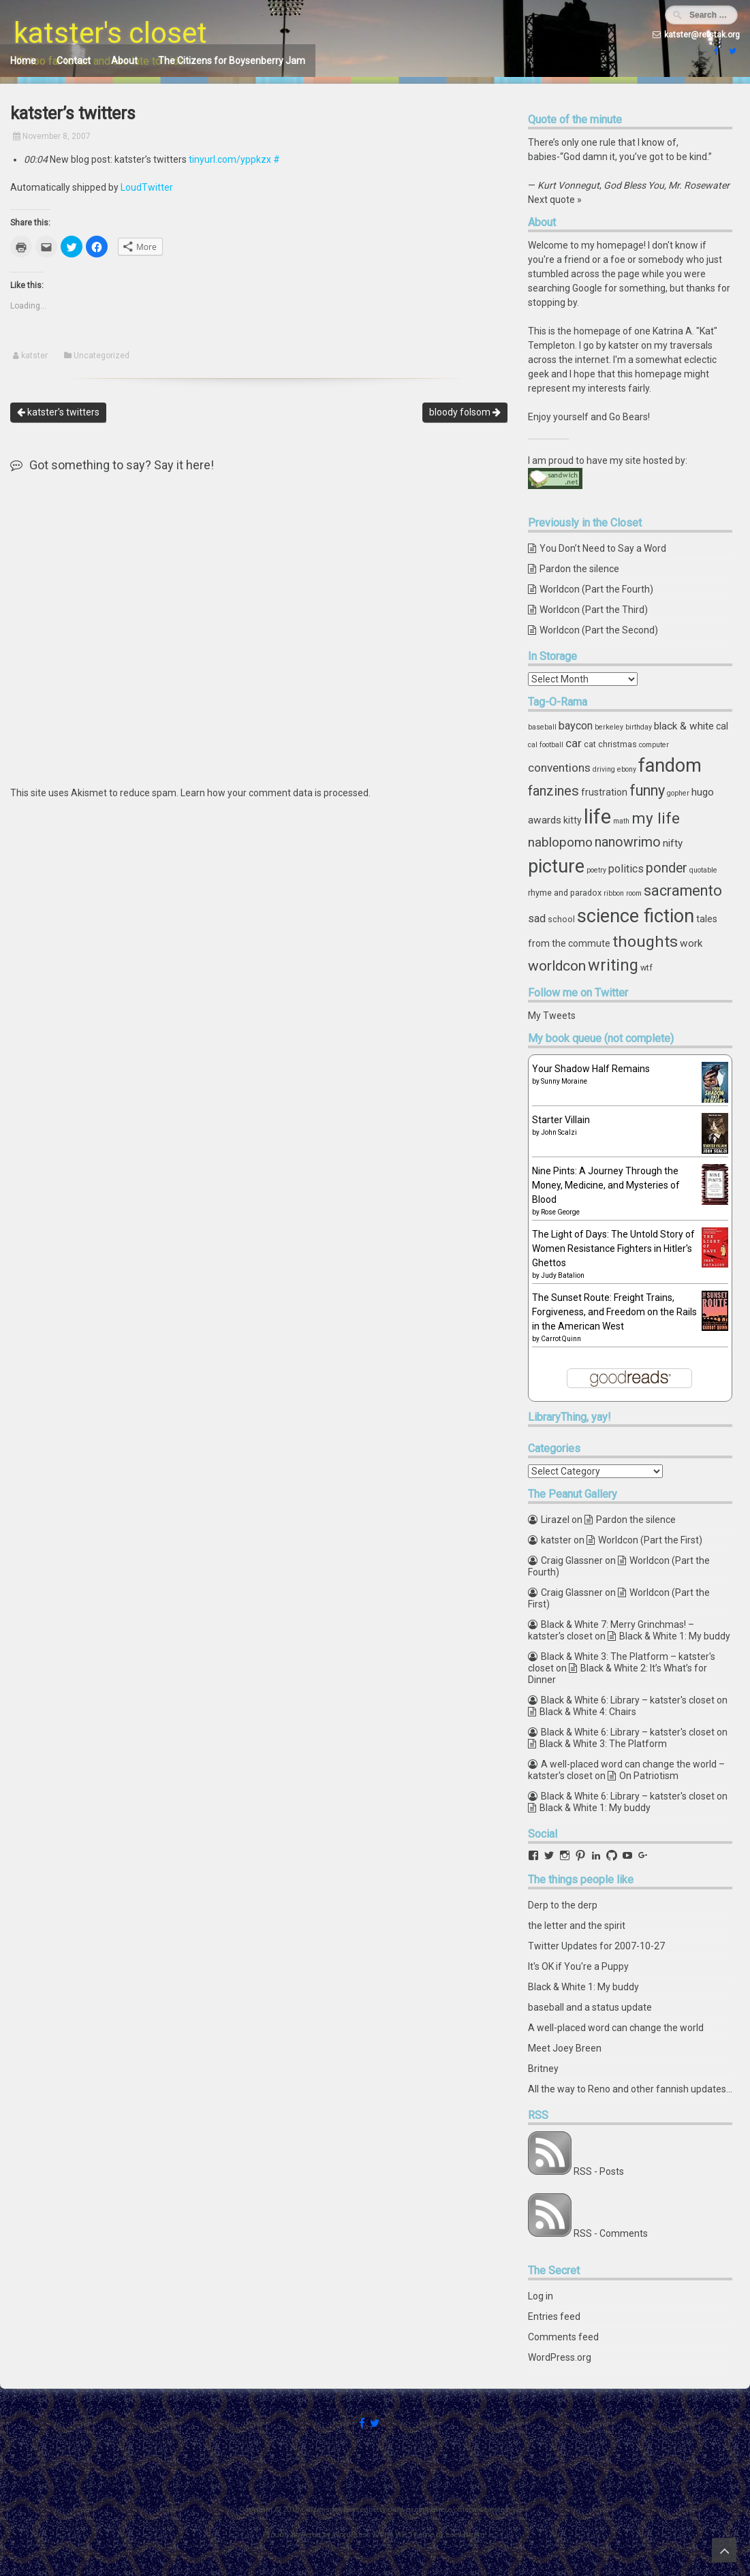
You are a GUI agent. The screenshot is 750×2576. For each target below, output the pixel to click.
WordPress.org (559, 2357)
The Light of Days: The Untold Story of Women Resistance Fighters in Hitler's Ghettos (613, 1248)
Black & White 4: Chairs (588, 1711)
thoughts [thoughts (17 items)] (645, 941)
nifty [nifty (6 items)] (673, 843)
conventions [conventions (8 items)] (559, 767)
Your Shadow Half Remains (591, 1068)
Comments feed (563, 2336)
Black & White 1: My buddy (674, 1636)
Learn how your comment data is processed (275, 792)
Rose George (560, 1212)
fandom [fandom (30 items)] (670, 765)
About (124, 60)
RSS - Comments (611, 2233)
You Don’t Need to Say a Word (603, 548)
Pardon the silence (579, 568)
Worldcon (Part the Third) (594, 609)
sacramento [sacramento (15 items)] (683, 890)
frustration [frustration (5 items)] (604, 792)
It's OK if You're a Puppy (578, 1966)
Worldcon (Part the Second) (599, 630)
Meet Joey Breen (564, 2048)
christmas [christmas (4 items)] (617, 744)
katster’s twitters (58, 412)
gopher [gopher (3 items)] (678, 793)
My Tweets (552, 1015)
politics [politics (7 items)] (626, 868)
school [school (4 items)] (561, 919)
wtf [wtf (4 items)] (646, 967)
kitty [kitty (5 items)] (572, 820)
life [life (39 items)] (597, 816)
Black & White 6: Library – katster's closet (628, 1700)
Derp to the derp (562, 1905)
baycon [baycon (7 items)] (576, 725)
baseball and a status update (590, 2007)
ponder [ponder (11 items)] (666, 868)
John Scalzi (559, 1132)
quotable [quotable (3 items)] (703, 870)
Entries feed (554, 2316)
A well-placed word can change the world (616, 2027)
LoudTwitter (147, 187)
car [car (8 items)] (573, 743)
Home (23, 60)
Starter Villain (561, 1119)
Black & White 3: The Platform (603, 1743)
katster (34, 355)
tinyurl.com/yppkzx (230, 159)
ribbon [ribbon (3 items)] (614, 893)
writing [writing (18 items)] (613, 965)
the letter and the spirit (576, 1925)
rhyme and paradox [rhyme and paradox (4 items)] (564, 893)
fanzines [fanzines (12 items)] (553, 791)
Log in (540, 2296)
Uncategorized (101, 355)
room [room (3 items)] (634, 893)
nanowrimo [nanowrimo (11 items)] (628, 842)
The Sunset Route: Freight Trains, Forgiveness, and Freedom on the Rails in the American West (614, 1312)
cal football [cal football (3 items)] (545, 744)
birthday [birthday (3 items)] (638, 727)
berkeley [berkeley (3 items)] (609, 727)
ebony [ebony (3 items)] (626, 769)
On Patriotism (648, 1775)
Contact (74, 60)
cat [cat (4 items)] (590, 744)
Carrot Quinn (561, 1338)
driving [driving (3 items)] (604, 769)
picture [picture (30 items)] (556, 866)
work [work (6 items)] (691, 943)
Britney (543, 2068)
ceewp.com (465, 2534)
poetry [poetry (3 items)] (596, 870)
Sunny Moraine (564, 1081)
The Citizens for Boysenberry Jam (231, 60)
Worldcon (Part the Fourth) (596, 589)
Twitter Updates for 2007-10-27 (596, 1946)
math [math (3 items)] (621, 821)
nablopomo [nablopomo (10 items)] (560, 842)
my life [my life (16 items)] (655, 818)
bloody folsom (465, 412)
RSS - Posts (599, 2171)
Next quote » (555, 199)
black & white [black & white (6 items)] (684, 726)
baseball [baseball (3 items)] (542, 727)
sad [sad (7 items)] (537, 918)
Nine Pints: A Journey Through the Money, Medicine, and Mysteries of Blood (606, 1185)
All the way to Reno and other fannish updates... (630, 2089)
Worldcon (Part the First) (650, 1540)
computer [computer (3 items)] (654, 744)
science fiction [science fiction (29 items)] (635, 916)
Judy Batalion (562, 1275)
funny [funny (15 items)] (647, 790)
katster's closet (110, 33)
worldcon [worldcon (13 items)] (557, 966)
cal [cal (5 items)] (722, 726)
